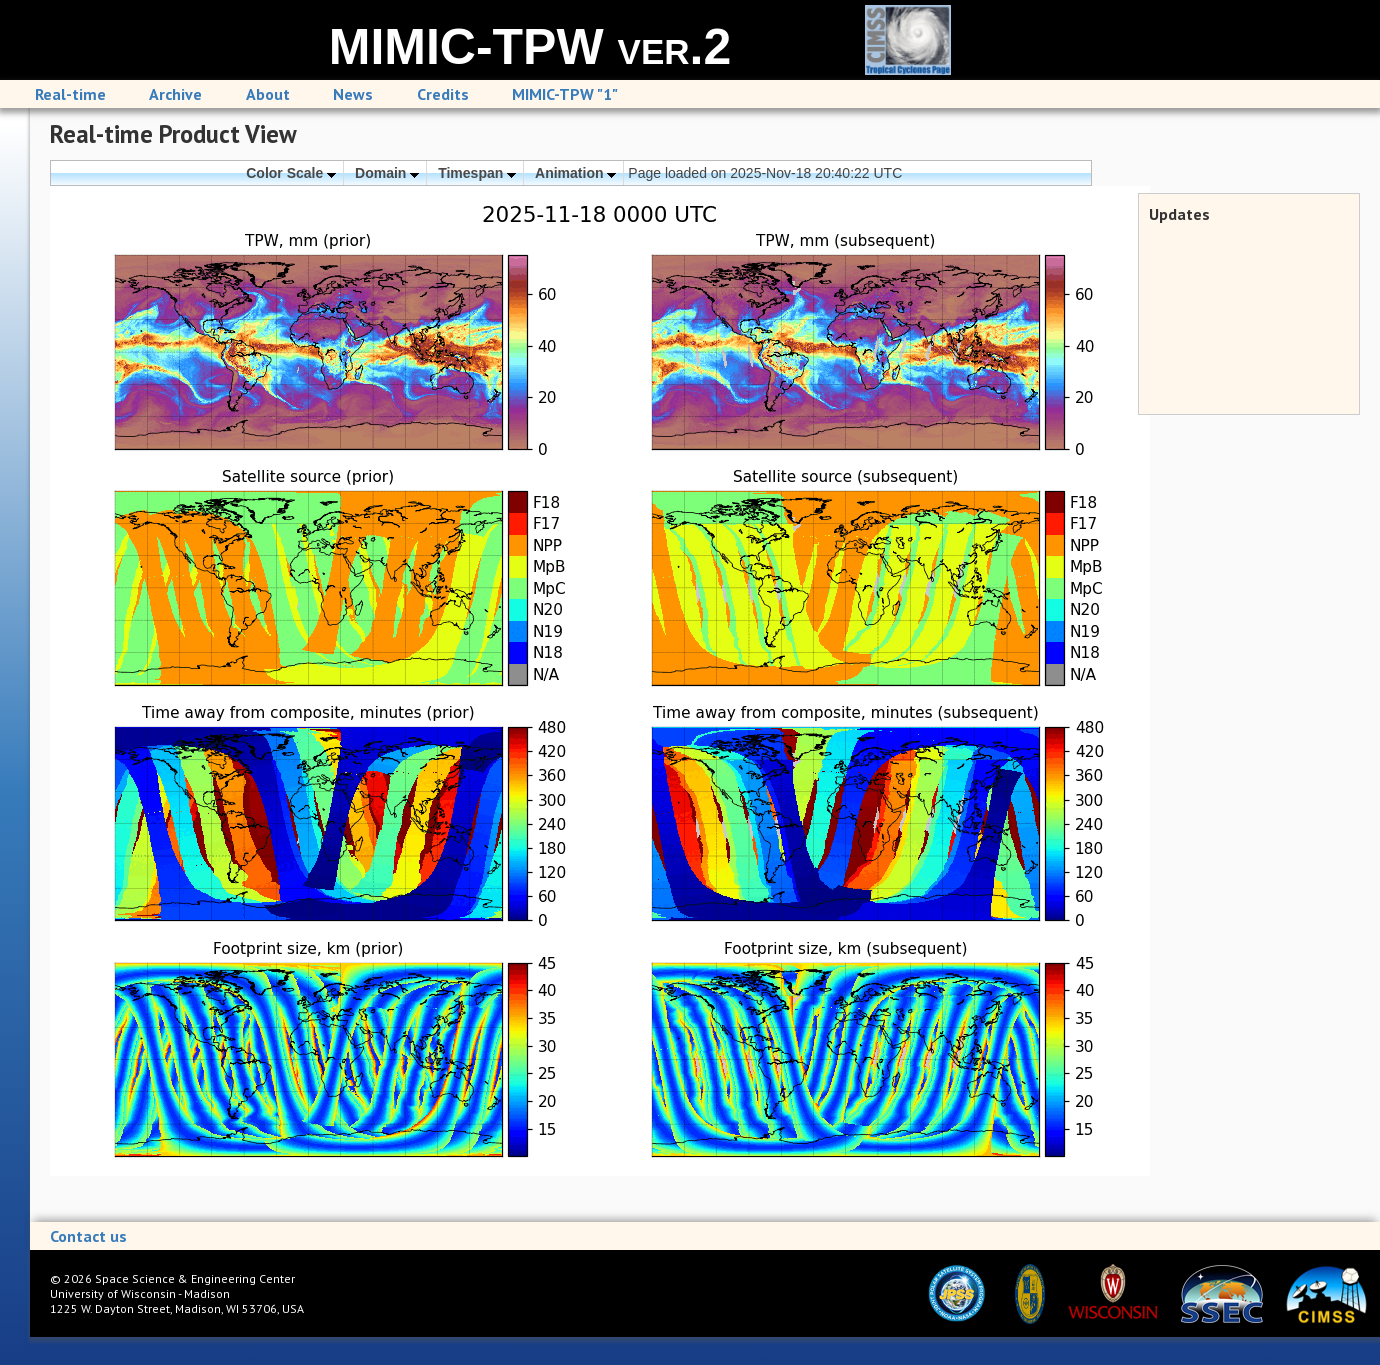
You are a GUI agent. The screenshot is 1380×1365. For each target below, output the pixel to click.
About (268, 94)
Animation (575, 173)
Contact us (88, 1236)
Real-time (70, 94)
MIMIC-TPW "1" (565, 94)
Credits (443, 94)
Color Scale (291, 173)
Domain (387, 173)
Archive (175, 94)
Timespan (477, 173)
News (353, 94)
